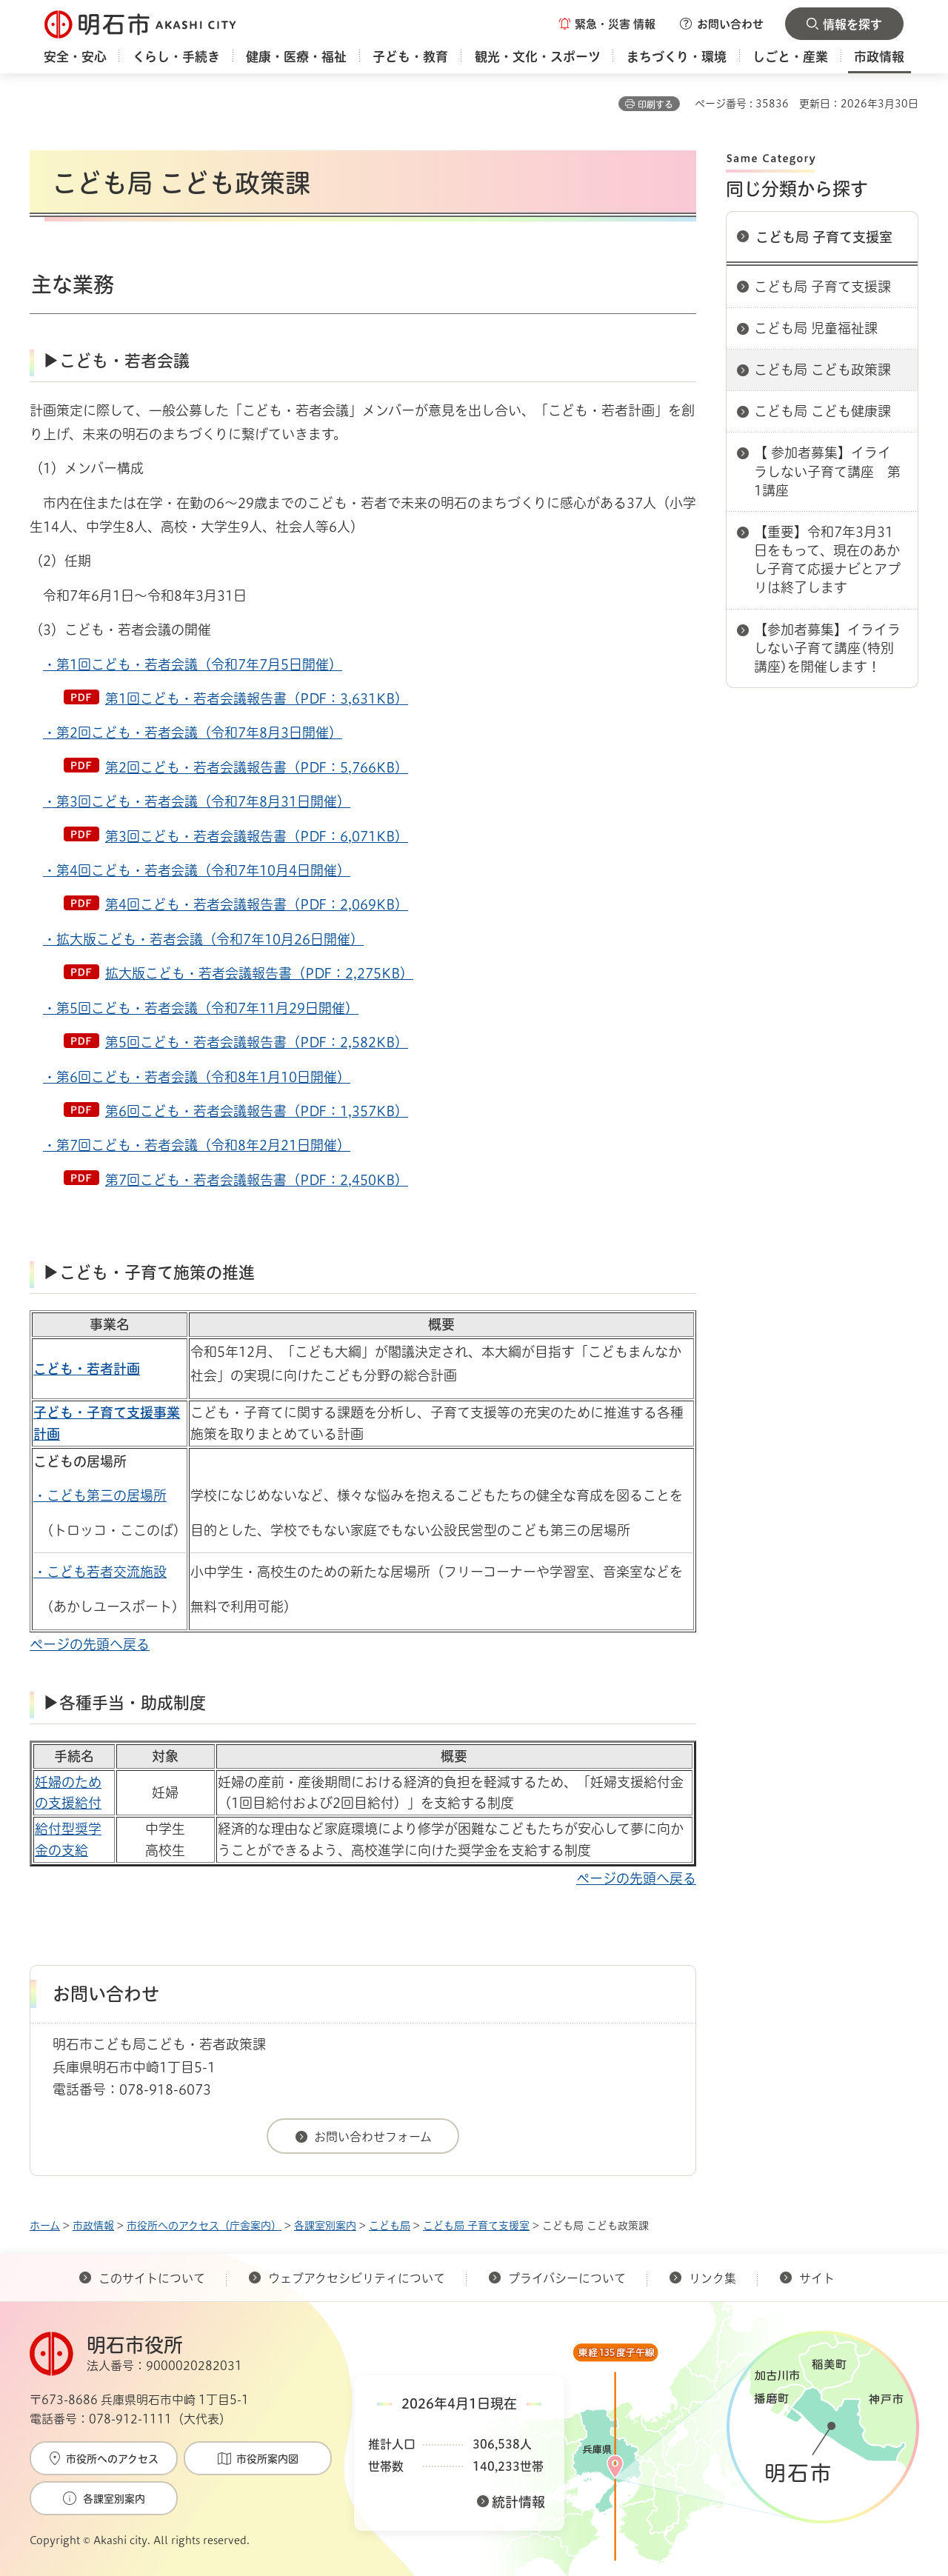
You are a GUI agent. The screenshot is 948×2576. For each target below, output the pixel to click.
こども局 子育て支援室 (823, 237)
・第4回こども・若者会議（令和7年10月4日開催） (196, 870)
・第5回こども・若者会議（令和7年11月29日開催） (200, 1008)
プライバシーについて (567, 2278)
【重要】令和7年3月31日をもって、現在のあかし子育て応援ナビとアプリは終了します (827, 560)
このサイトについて (152, 2278)
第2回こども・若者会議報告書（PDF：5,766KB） (256, 767)
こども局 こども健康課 (822, 411)
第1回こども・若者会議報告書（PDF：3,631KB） (256, 698)
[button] (607, 24)
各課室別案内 (325, 2225)
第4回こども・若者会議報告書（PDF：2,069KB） (256, 904)
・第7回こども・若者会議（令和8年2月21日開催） (196, 1145)
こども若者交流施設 (107, 1571)
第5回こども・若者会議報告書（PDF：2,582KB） (256, 1042)
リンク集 (712, 2278)
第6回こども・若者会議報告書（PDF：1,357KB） (256, 1111)
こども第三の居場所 (107, 1495)
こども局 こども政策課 (822, 369)
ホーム (45, 2225)
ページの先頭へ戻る (90, 1644)
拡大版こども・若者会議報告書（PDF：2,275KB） (259, 973)
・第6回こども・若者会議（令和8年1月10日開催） (196, 1077)
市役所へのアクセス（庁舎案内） (204, 2225)
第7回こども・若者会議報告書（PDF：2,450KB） (256, 1180)
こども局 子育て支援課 (822, 286)
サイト (818, 2278)
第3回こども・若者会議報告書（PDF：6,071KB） (256, 836)
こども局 (389, 2225)
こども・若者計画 (86, 1368)
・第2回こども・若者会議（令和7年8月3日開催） (192, 732)
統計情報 (518, 2502)
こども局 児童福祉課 (816, 328)
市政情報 (93, 2225)
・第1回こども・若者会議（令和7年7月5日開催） (192, 664)
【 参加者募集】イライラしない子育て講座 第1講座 (827, 471)
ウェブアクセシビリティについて (356, 2278)
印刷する (655, 104)
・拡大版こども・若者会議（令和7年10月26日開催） (203, 939)
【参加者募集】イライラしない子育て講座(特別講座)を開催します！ (827, 648)
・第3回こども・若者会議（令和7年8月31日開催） (196, 801)
